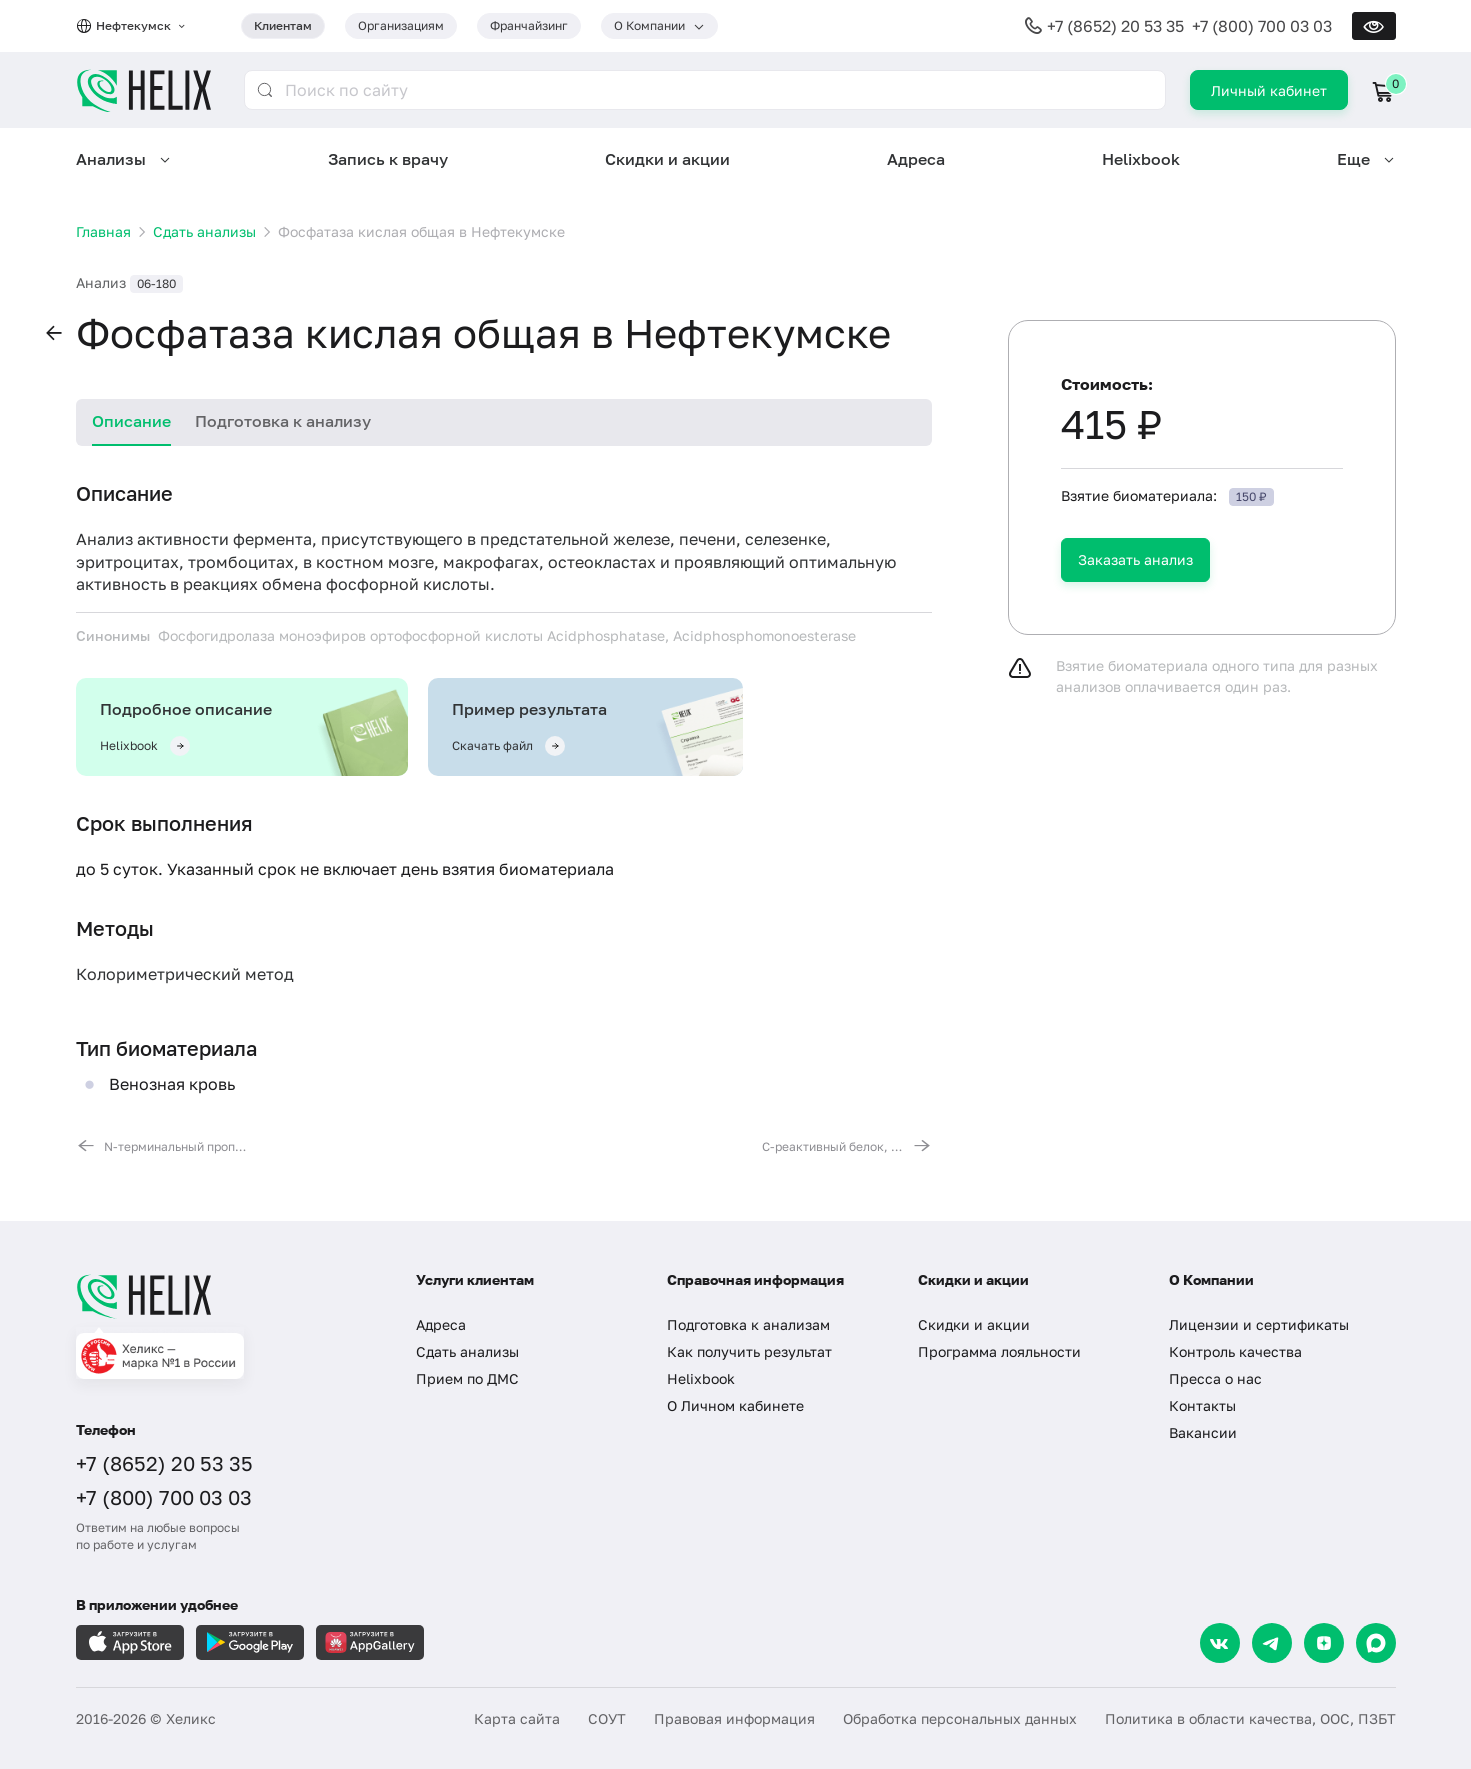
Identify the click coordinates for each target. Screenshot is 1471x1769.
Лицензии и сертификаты (1259, 1324)
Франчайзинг (529, 25)
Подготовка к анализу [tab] (283, 421)
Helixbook (1141, 159)
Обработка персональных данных (960, 1718)
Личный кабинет (1269, 90)
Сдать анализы (467, 1351)
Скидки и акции (667, 159)
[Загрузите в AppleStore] (130, 1642)
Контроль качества (1235, 1351)
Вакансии (1203, 1432)
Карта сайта (517, 1718)
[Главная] (226, 1296)
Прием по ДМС (467, 1378)
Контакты (1202, 1405)
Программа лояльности (999, 1351)
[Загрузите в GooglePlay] (250, 1642)
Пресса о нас (1215, 1378)
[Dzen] (1324, 1643)
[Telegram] (1272, 1643)
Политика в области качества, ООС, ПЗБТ (1250, 1718)
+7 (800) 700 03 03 (1262, 26)
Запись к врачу (388, 159)
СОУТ (607, 1718)
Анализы (111, 159)
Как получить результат (749, 1351)
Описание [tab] (131, 421)
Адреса (916, 159)
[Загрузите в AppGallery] (370, 1642)
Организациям (401, 25)
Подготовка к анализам (748, 1324)
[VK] (1220, 1643)
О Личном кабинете (735, 1405)
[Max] (1376, 1643)
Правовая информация (734, 1718)
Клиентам (283, 25)
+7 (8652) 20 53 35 (1115, 26)
